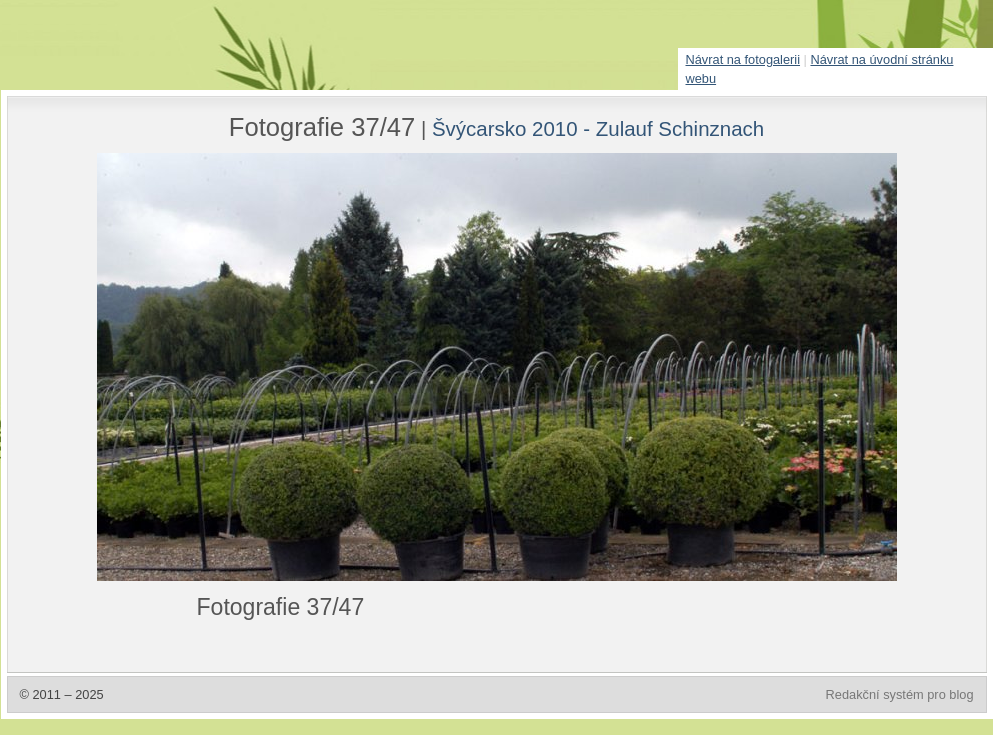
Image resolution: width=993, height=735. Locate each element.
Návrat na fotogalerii (743, 59)
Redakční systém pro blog (900, 694)
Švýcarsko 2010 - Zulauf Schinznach (598, 128)
